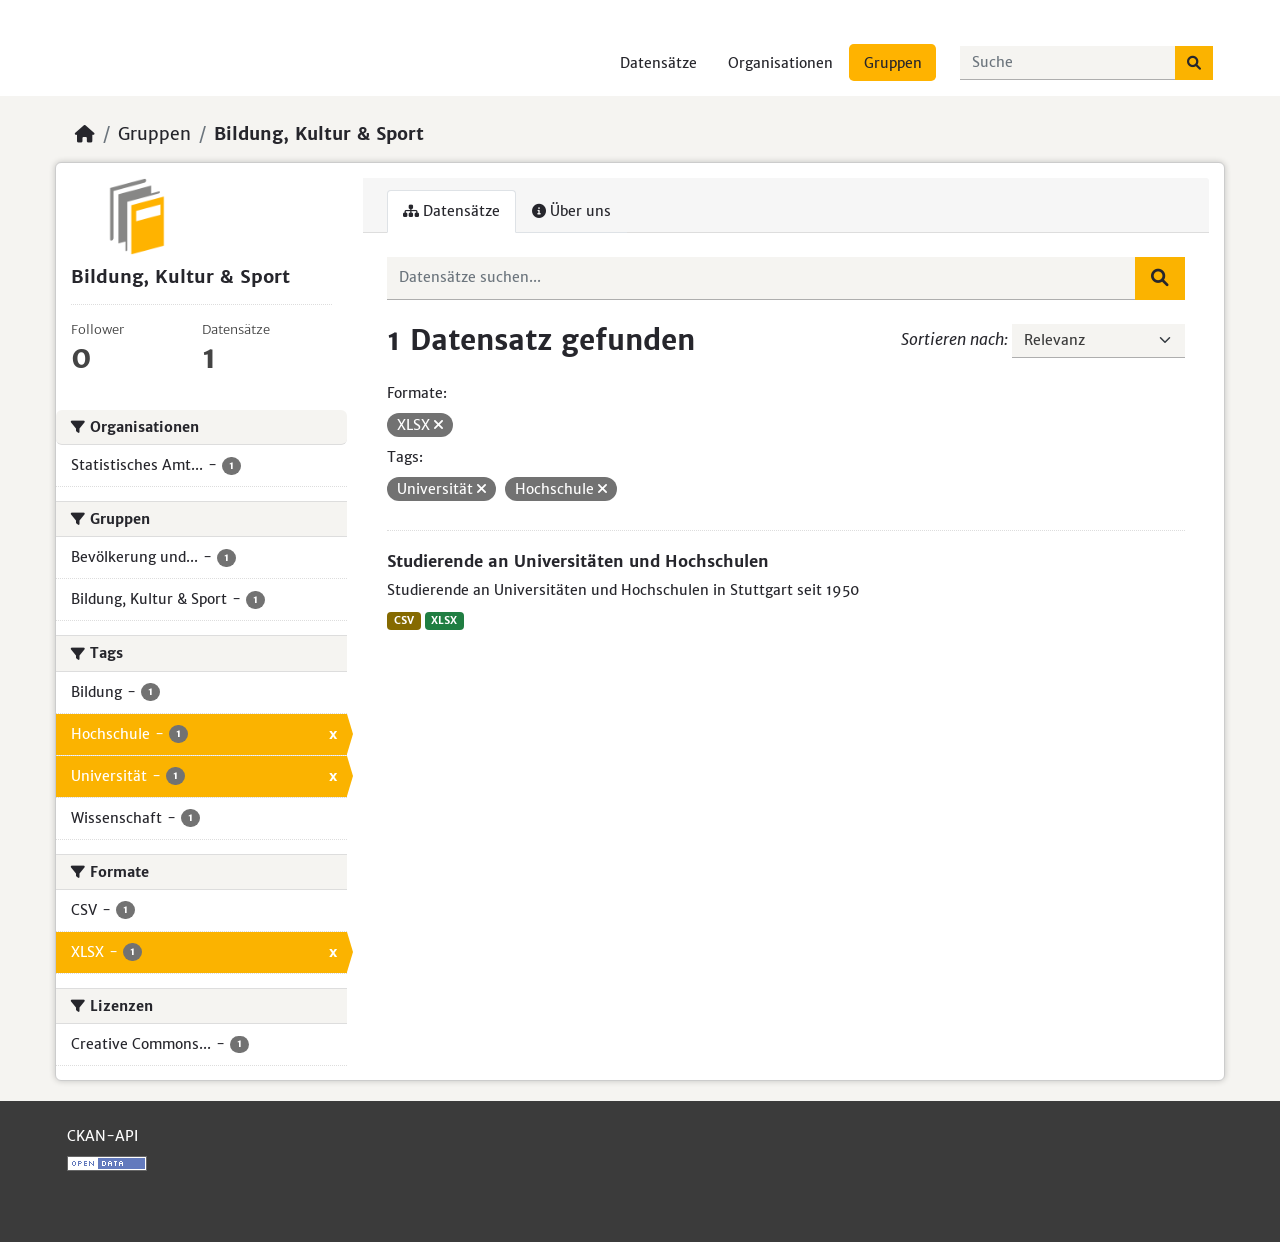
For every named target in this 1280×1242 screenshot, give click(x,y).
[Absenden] (1194, 63)
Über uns (571, 211)
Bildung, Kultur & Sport (319, 134)
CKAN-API (102, 1136)
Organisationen (780, 63)
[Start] (85, 134)
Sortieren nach (952, 339)
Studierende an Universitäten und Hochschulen (578, 561)
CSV (404, 620)
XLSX (444, 620)
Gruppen (893, 63)
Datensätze (658, 63)
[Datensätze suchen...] (1068, 63)
